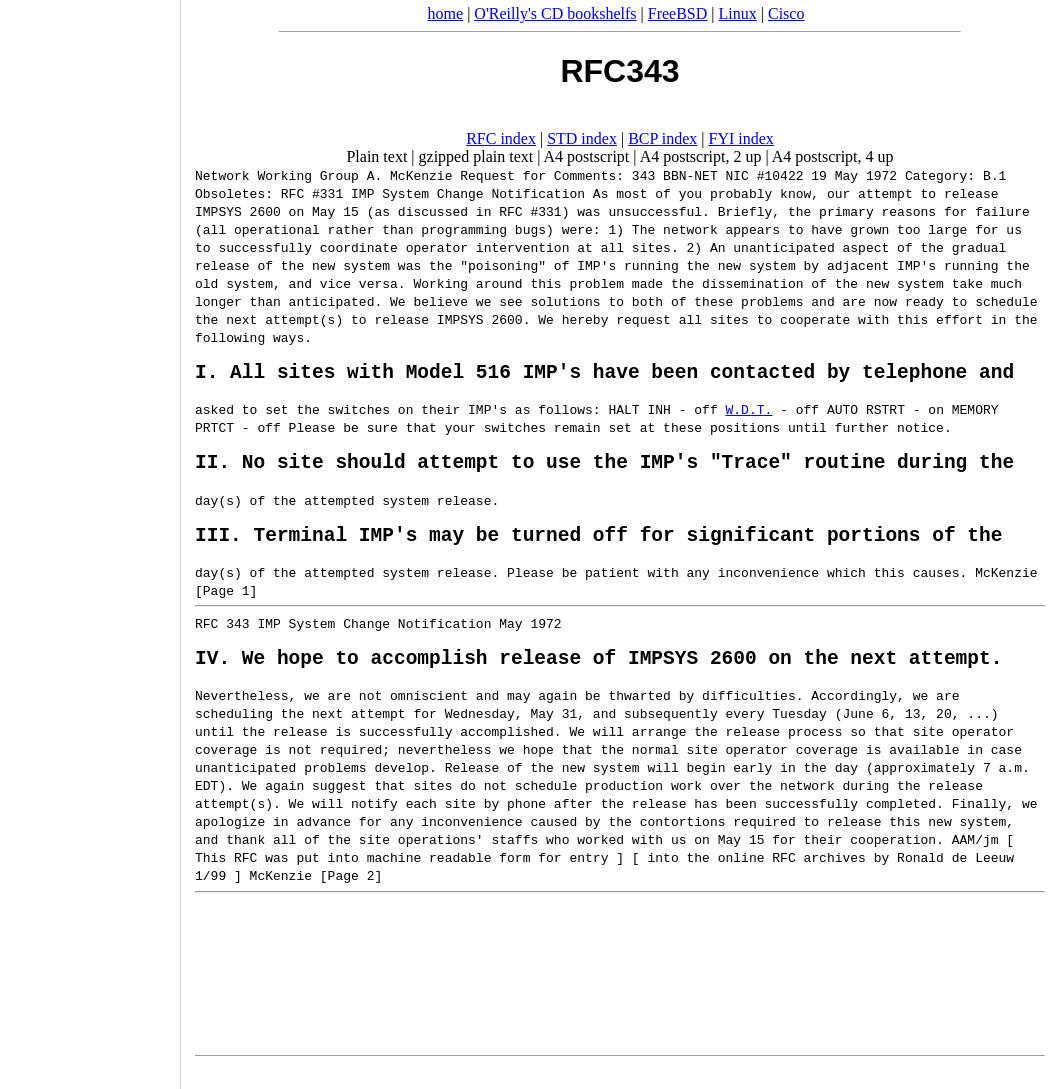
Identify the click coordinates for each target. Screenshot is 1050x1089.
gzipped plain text (476, 156)
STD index (582, 138)
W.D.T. (748, 414)
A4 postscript (587, 156)
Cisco (786, 13)
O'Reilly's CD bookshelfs (555, 13)
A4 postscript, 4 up (833, 156)
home (446, 13)
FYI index (741, 138)
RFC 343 (222, 638)
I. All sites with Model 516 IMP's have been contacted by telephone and (604, 375)
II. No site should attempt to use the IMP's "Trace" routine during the (604, 470)
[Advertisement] (90, 538)
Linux (738, 13)
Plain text (376, 156)
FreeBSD (678, 13)
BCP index (662, 138)
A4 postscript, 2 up (701, 156)
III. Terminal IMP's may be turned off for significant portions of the (598, 548)
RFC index (501, 138)
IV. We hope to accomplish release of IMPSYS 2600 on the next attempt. (598, 676)
